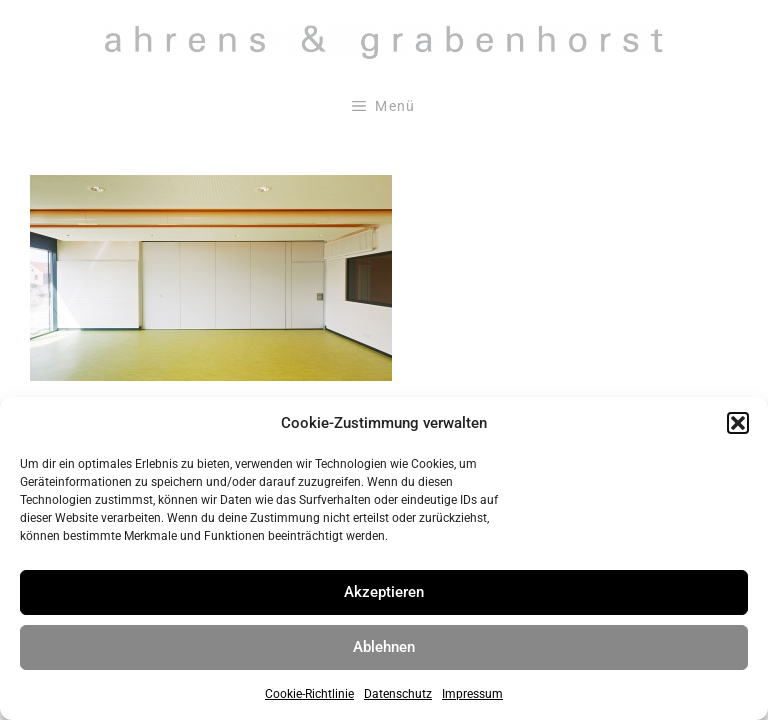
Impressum (472, 694)
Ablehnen (384, 647)
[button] (738, 423)
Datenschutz (398, 694)
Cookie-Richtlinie (309, 694)
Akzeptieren (384, 592)
